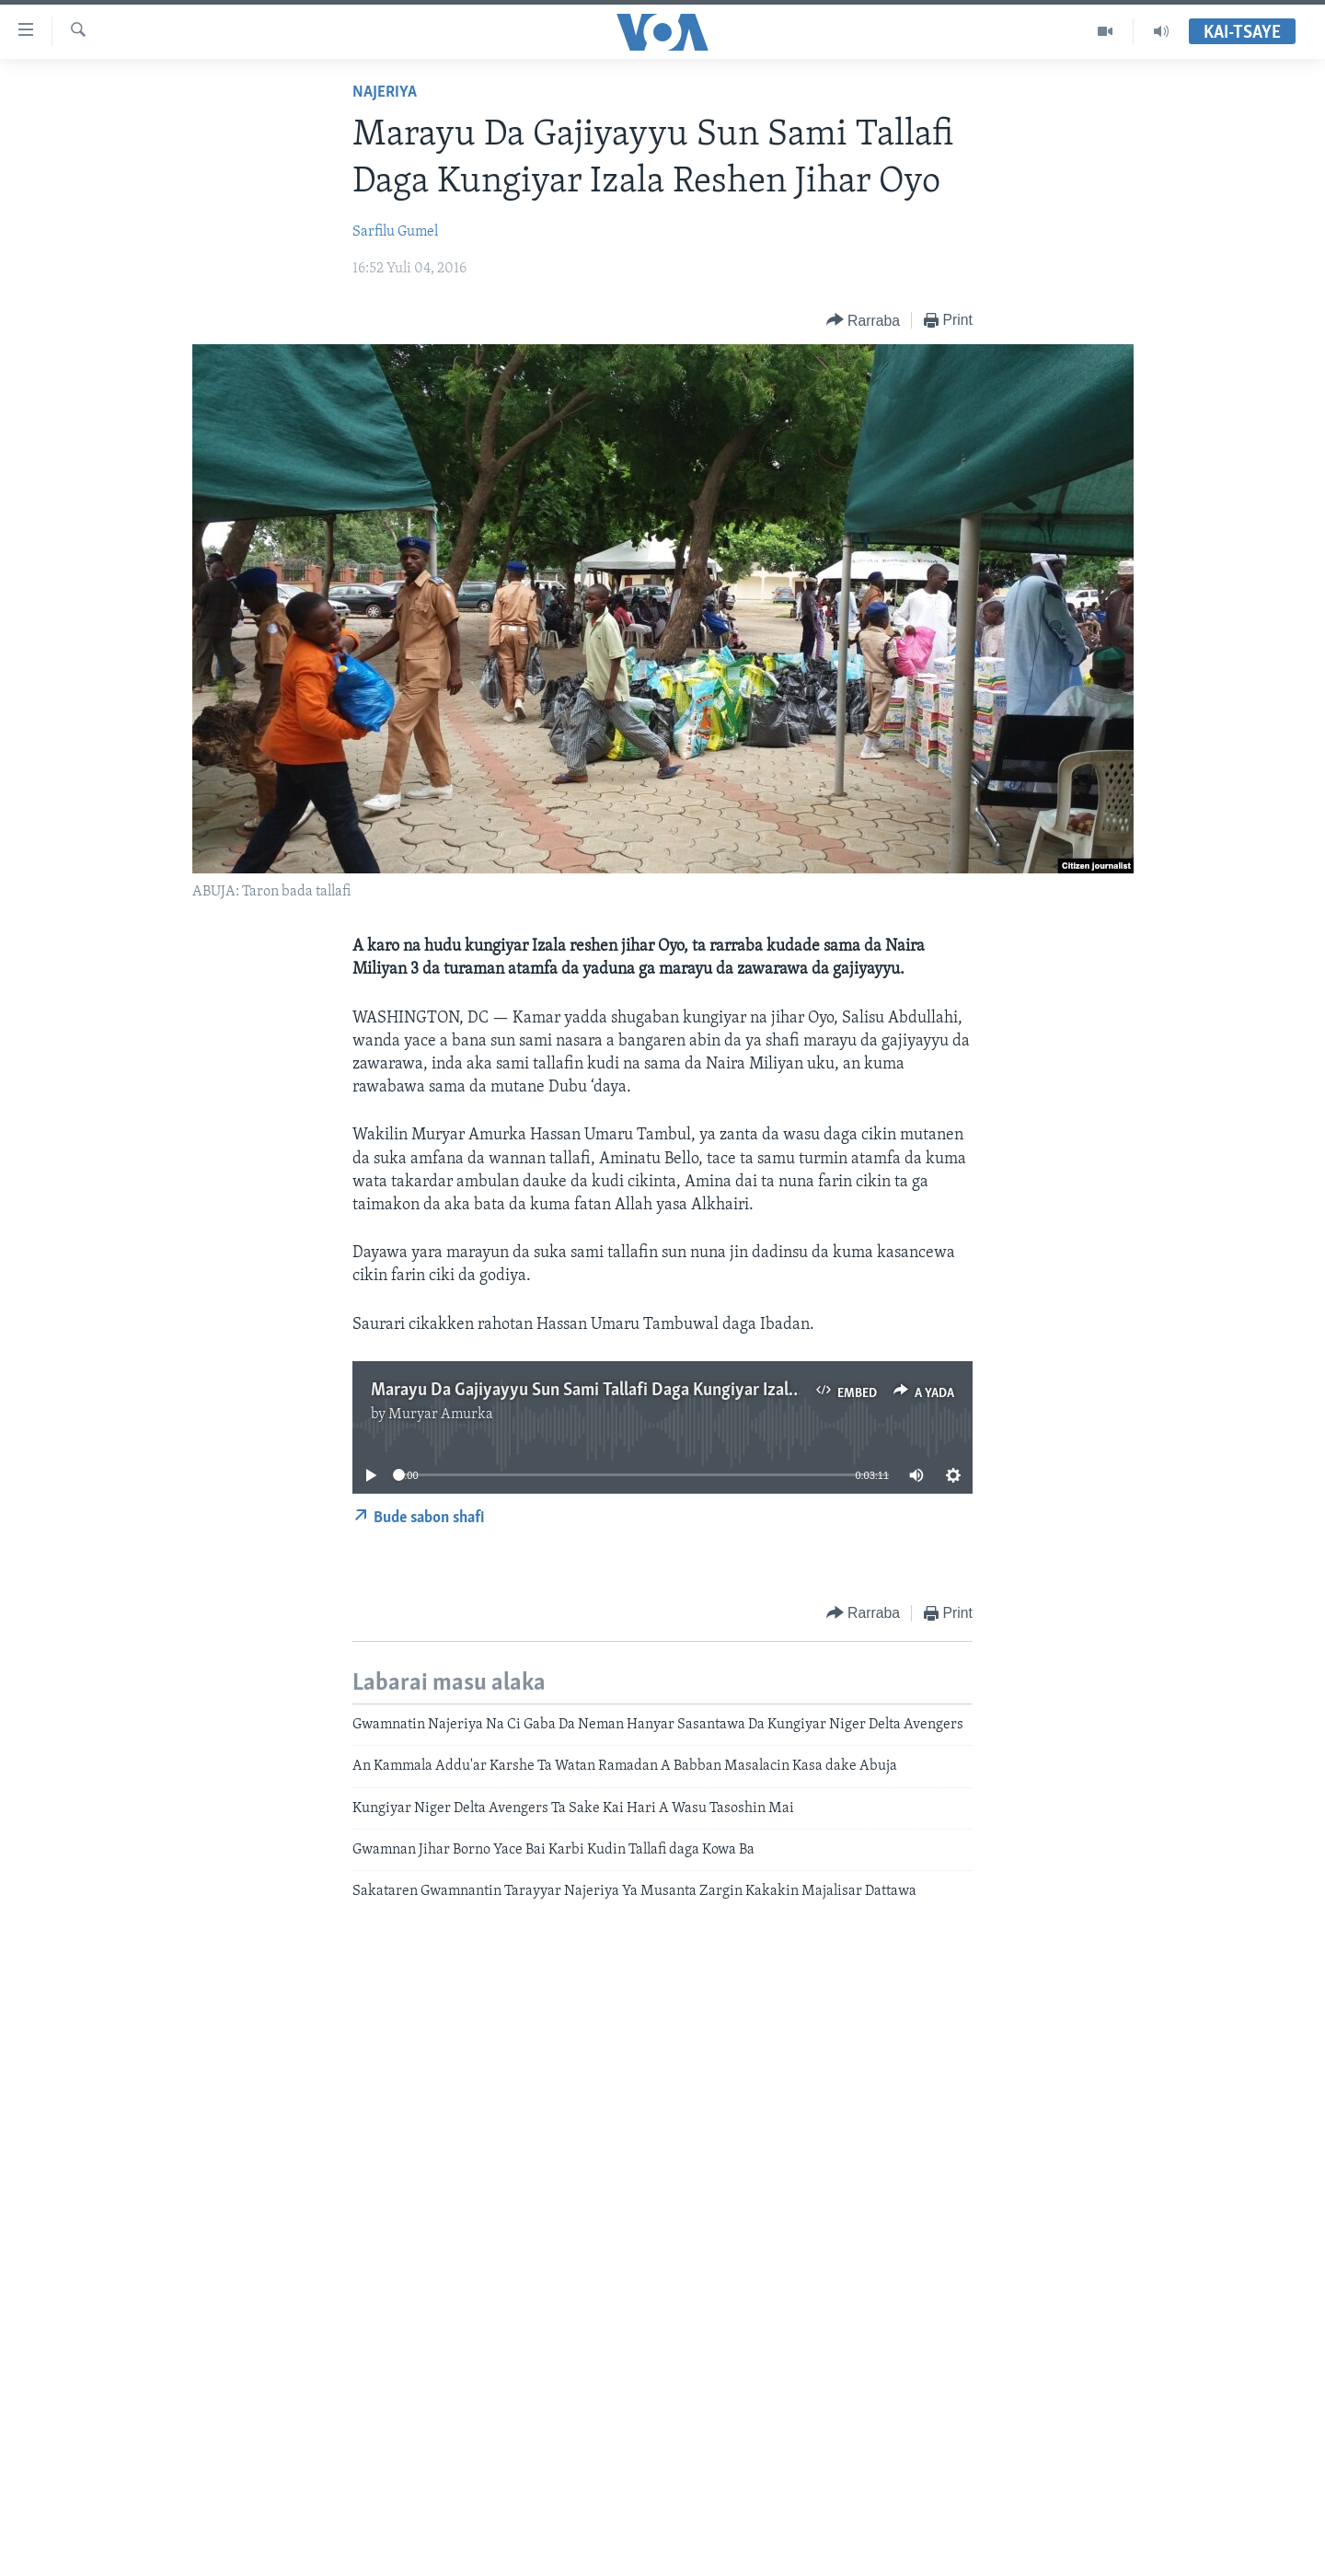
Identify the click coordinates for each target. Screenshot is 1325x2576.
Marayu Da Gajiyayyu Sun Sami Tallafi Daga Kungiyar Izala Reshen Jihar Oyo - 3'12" (671, 1390)
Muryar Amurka (440, 1414)
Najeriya (384, 92)
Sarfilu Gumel (395, 232)
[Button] (863, 320)
